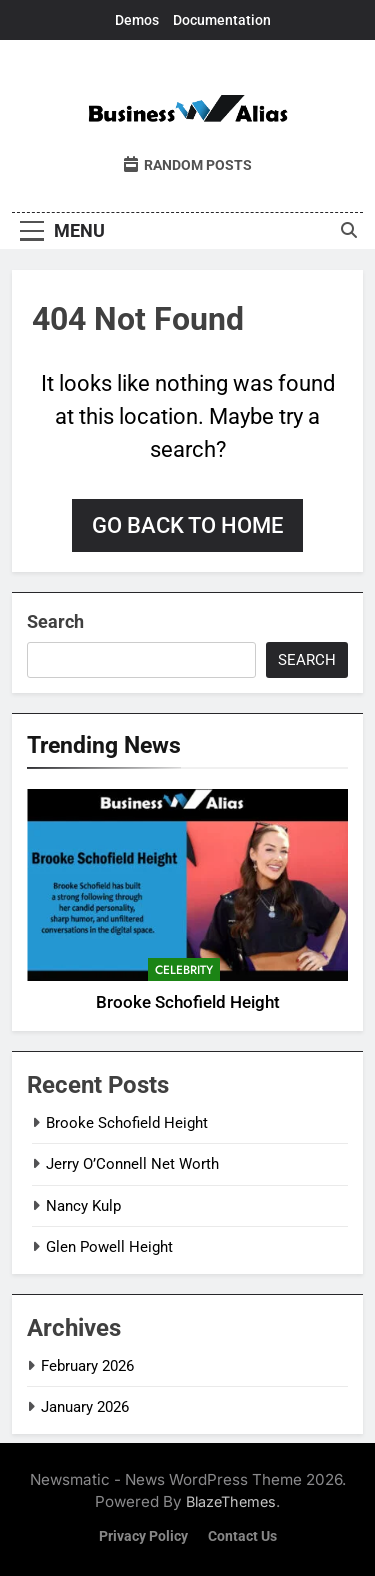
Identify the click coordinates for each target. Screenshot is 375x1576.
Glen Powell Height (109, 1247)
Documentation (222, 20)
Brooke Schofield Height (188, 1002)
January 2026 (85, 1407)
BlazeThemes (231, 1501)
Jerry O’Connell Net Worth (132, 1164)
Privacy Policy (143, 1536)
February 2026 (87, 1366)
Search (55, 621)
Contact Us (242, 1536)
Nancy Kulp (83, 1206)
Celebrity (184, 970)
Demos (137, 20)
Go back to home (187, 525)
